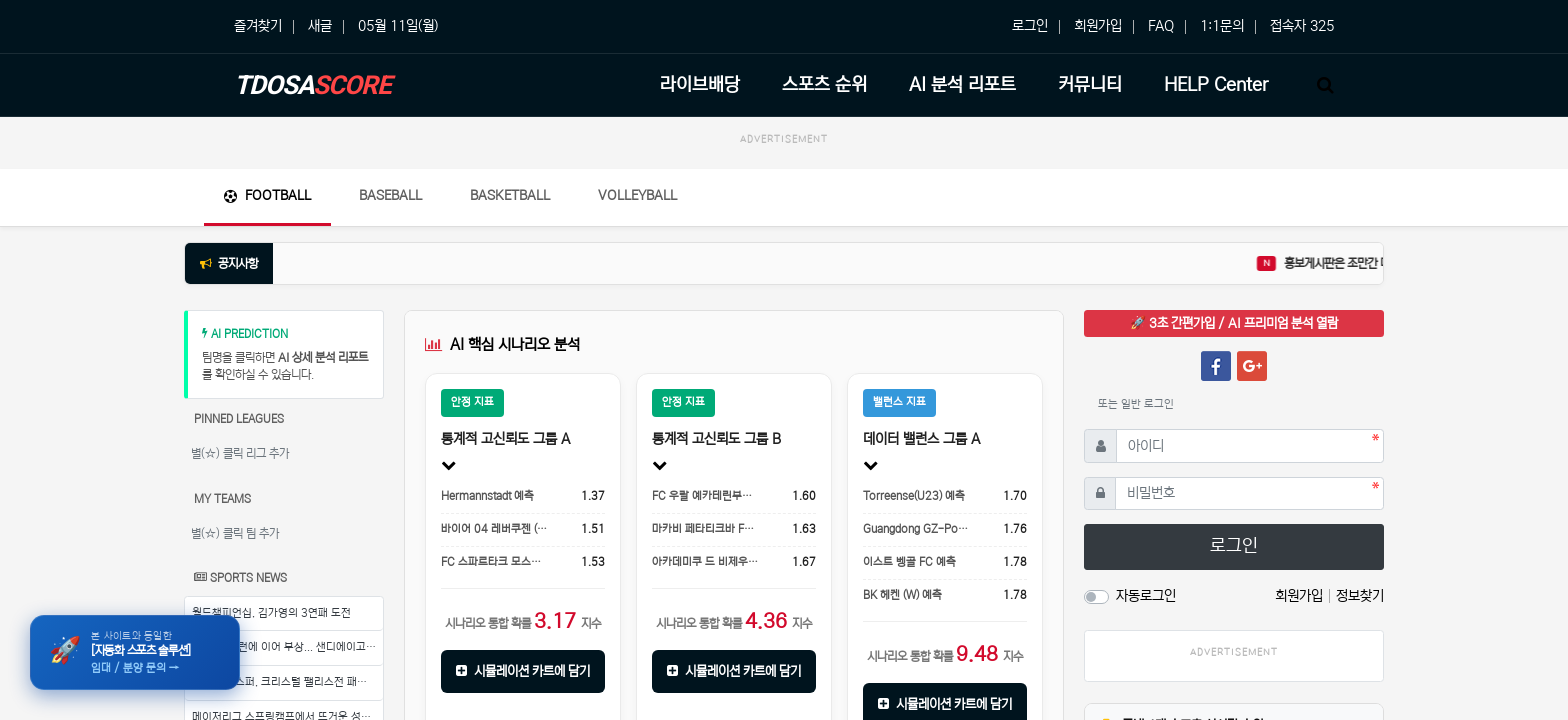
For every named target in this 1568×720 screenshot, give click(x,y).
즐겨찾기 (258, 26)
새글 (320, 26)
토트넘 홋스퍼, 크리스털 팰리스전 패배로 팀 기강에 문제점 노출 (287, 682)
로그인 (1030, 26)
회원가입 (1098, 26)
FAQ (1161, 26)
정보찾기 (1360, 596)
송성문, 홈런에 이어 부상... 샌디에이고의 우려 (287, 647)
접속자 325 (1302, 26)
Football (267, 195)
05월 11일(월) (398, 26)
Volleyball (637, 195)
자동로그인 (1146, 596)
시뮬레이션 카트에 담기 (523, 671)
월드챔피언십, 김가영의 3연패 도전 (271, 613)
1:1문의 (1222, 26)
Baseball (390, 195)
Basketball (510, 195)
